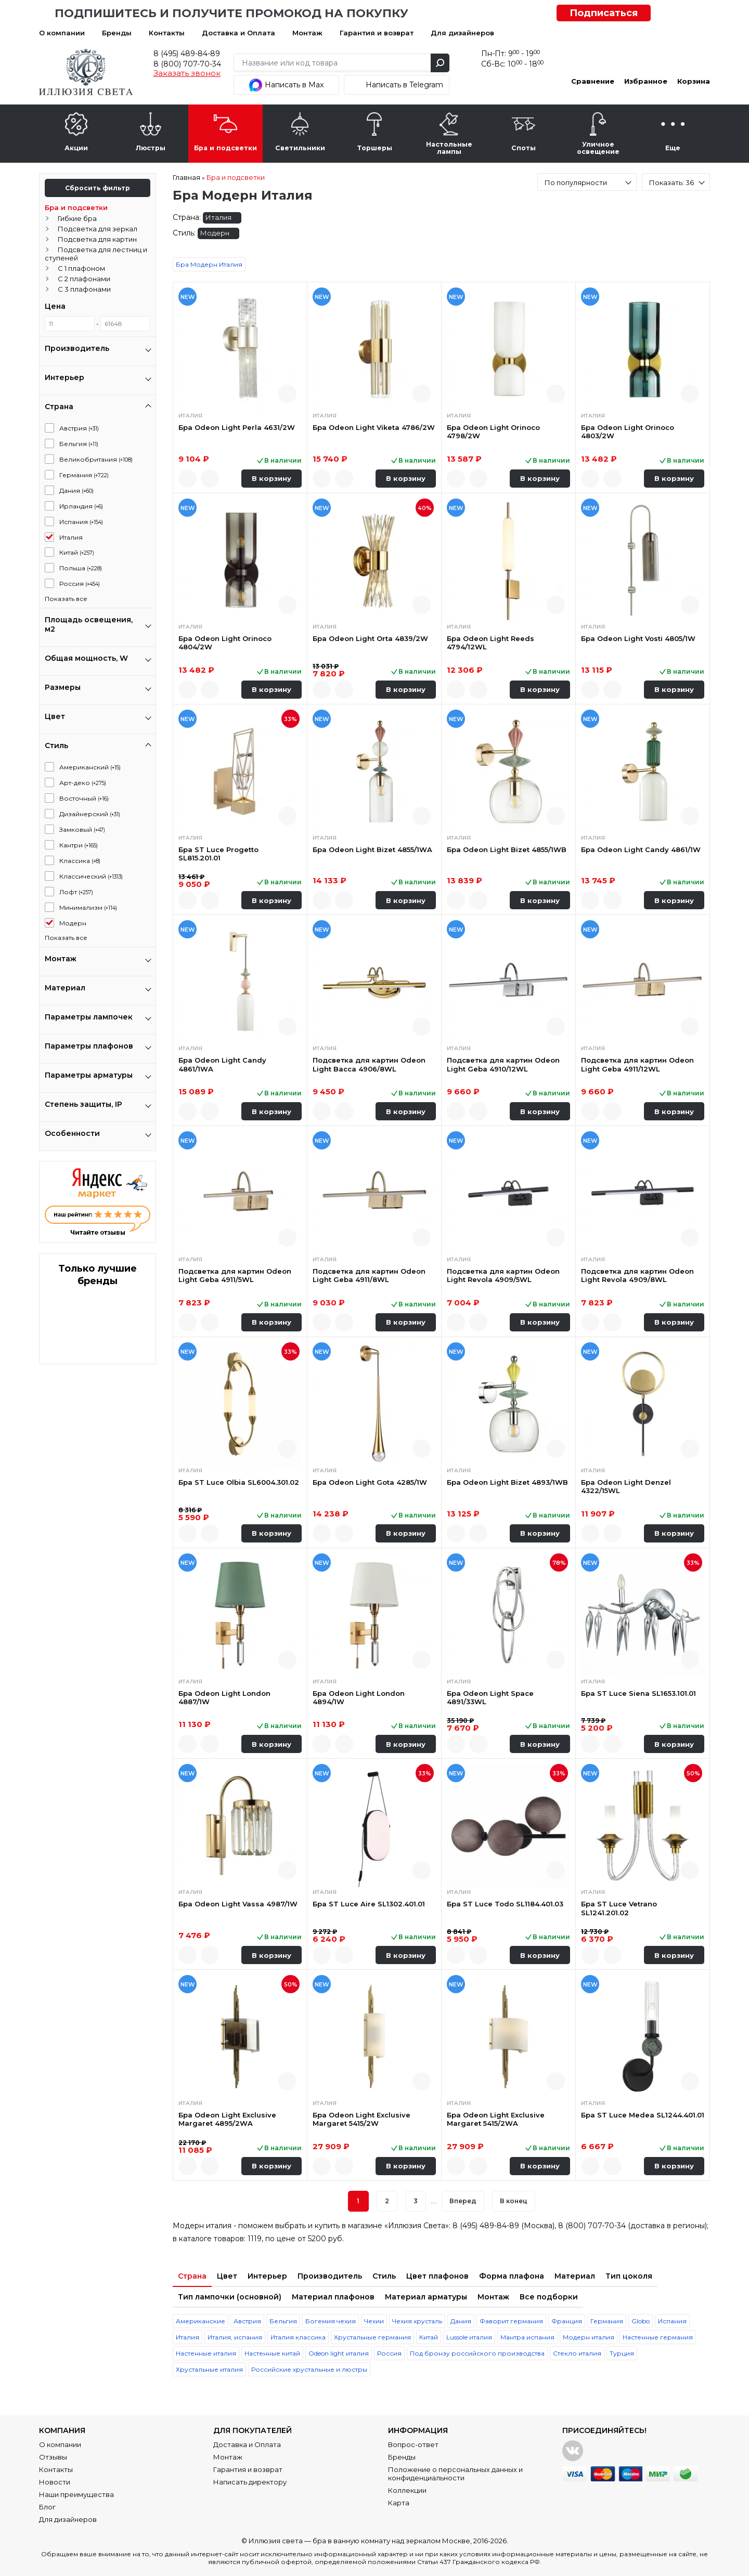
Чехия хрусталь (417, 2321)
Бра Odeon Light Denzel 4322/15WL (626, 1486)
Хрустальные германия (372, 2337)
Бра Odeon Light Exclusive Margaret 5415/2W (361, 2119)
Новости (54, 2482)
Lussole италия (469, 2337)
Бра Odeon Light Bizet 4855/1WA (372, 849)
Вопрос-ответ (413, 2444)
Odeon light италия (338, 2353)
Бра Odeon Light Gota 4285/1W (370, 1482)
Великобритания (96, 459)
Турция (622, 2353)
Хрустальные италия (209, 2369)
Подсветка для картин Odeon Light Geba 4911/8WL (369, 1275)
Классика (79, 861)
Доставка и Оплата (238, 33)
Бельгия (78, 444)
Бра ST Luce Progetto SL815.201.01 (218, 853)
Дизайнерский (89, 814)
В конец (513, 2201)
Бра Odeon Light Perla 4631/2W (236, 427)
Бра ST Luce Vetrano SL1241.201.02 (619, 1908)
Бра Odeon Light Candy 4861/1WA (222, 1064)
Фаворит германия (511, 2321)
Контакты (167, 33)
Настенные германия (658, 2337)
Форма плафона (511, 2276)
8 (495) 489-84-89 (186, 53)
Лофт (76, 892)
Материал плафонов (333, 2297)
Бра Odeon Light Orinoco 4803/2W (627, 431)
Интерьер (267, 2276)
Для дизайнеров (462, 33)
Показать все (66, 599)
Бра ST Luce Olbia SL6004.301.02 (238, 1482)
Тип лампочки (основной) (229, 2297)
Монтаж (307, 33)
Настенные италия (206, 2353)
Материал (574, 2276)
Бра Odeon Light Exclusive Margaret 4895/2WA (227, 2119)
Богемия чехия (330, 2321)
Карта (398, 2503)
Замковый (82, 829)
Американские (200, 2321)
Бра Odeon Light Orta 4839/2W (370, 638)
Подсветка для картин (97, 239)
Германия (84, 475)
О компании (62, 33)
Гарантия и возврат (377, 33)
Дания (76, 490)
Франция (566, 2321)
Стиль (384, 2276)
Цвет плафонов (437, 2276)
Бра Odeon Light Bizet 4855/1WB (506, 849)
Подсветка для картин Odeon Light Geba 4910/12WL (503, 1064)
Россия (79, 583)
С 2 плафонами (84, 278)
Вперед (462, 2201)
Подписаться (604, 13)
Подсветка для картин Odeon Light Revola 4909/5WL (503, 1275)
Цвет (227, 2276)
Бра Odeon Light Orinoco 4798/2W (493, 431)
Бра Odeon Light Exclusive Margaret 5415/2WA (496, 2119)
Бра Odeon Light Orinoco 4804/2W (225, 642)
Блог (47, 2507)
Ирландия (81, 506)
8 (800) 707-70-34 (187, 64)
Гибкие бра (77, 218)
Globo (640, 2321)
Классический (91, 876)
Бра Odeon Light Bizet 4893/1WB (507, 1482)
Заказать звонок (187, 73)
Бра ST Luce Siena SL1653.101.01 (638, 1693)
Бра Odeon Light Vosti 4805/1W (638, 638)
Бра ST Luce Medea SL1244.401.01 (642, 2115)
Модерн (72, 923)
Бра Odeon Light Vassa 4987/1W (238, 1904)
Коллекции (407, 2490)
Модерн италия (588, 2337)
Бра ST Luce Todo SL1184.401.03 (505, 1904)
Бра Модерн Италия (209, 264)
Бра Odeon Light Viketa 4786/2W (374, 427)
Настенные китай (272, 2353)
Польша (80, 568)
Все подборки (549, 2297)
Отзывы (53, 2457)
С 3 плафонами (84, 289)
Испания (81, 522)
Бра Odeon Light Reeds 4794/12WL (490, 642)
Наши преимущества (76, 2494)
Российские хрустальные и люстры (309, 2369)
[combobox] (587, 182)
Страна (192, 2276)
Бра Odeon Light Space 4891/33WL (490, 1697)
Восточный (84, 798)
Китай (76, 552)
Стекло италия (577, 2353)
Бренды (117, 33)
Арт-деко (82, 783)
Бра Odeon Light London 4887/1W (224, 1697)
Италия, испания (235, 2337)
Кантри (78, 845)
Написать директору (250, 2482)
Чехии (374, 2321)
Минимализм (88, 907)
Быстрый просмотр (287, 394)
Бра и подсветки (76, 207)
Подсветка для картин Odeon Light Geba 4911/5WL (234, 1275)
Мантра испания (527, 2337)
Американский (90, 767)
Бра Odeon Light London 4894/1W (359, 1697)
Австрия (79, 428)
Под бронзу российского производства (477, 2353)
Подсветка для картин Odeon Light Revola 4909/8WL (637, 1275)
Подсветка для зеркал (97, 229)
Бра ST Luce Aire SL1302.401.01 (369, 1904)
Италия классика (298, 2337)
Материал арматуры (426, 2297)
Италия (71, 537)
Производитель (330, 2276)
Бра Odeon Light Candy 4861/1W (641, 849)
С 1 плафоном (81, 268)
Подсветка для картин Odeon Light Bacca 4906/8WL (369, 1064)
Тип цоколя (628, 2276)
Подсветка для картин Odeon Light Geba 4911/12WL (637, 1064)
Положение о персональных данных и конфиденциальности (455, 2473)
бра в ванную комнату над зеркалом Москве (391, 2540)
